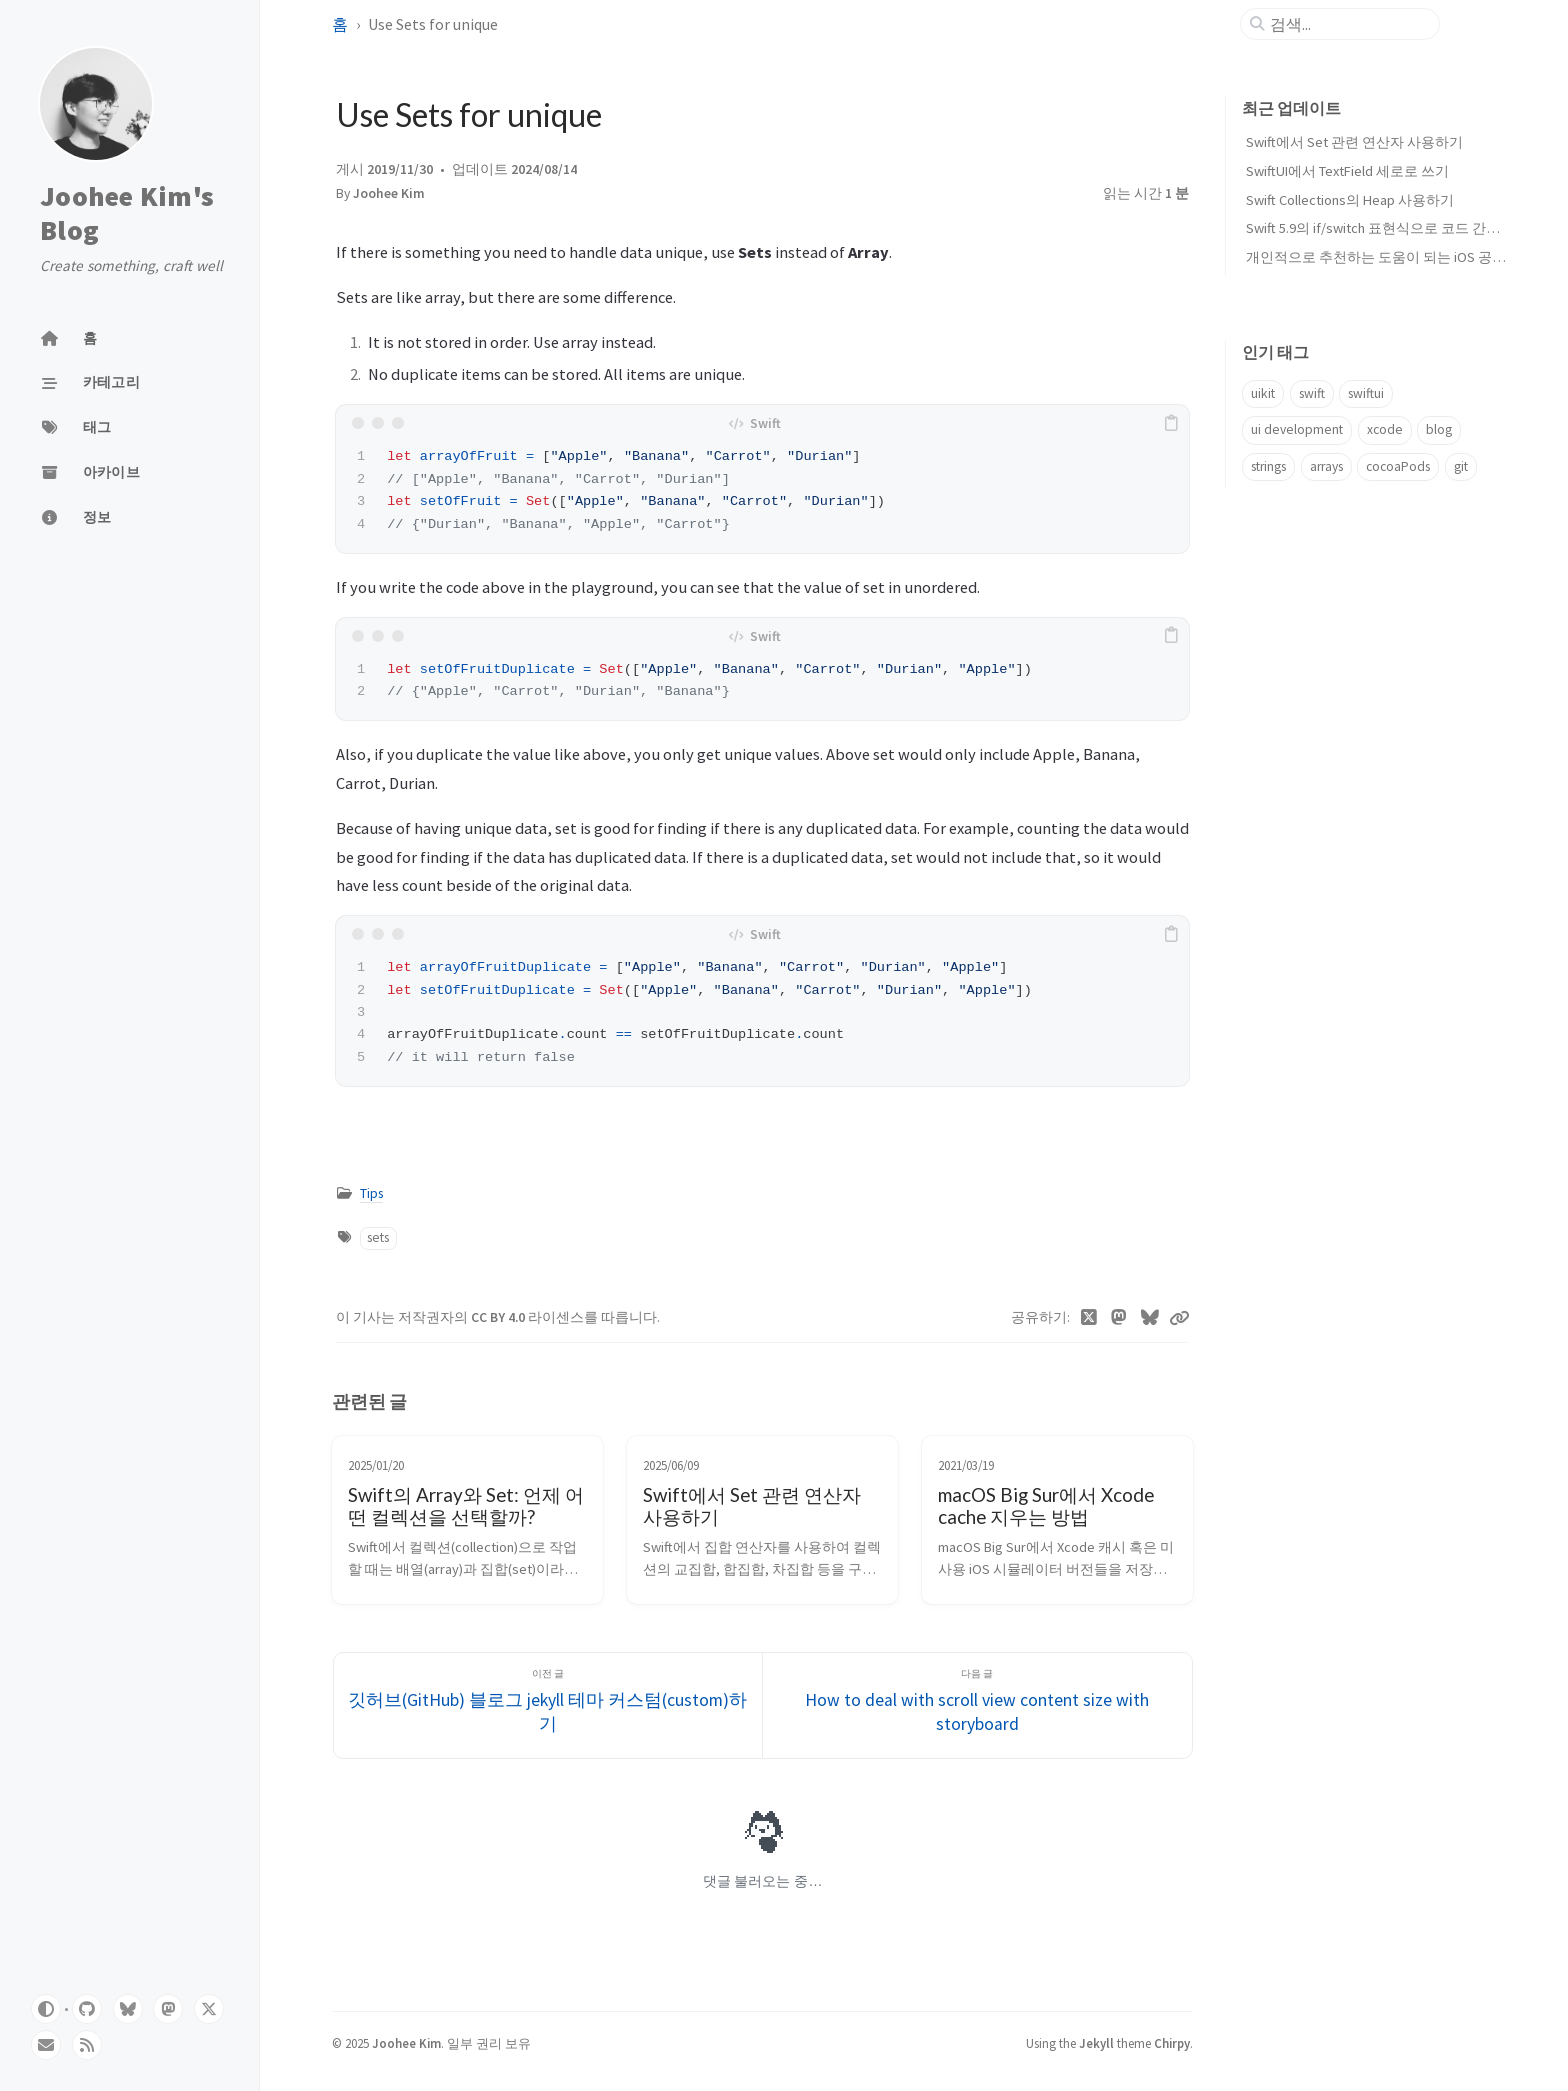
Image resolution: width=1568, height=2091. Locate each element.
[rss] (87, 2045)
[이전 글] (548, 1705)
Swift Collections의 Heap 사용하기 (1350, 200)
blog (1439, 429)
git (1461, 466)
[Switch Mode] (46, 2009)
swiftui (1366, 393)
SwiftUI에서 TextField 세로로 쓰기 (1347, 171)
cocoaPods (1398, 466)
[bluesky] (128, 2009)
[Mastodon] (1119, 1318)
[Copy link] (1179, 1318)
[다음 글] (977, 1705)
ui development (1297, 429)
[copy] (1171, 423)
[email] (46, 2045)
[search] (1348, 24)
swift (1312, 393)
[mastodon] (168, 2009)
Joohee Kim (389, 193)
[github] (87, 2009)
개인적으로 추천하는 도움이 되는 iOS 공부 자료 (1391, 257)
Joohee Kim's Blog (127, 213)
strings (1268, 466)
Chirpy (1172, 2043)
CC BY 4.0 (499, 1317)
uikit (1263, 393)
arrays (1326, 466)
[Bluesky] (1150, 1318)
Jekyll (1096, 2043)
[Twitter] (1089, 1318)
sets (378, 1237)
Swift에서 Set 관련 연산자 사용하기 (1354, 142)
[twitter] (209, 2009)
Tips (371, 1193)
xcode (1385, 429)
